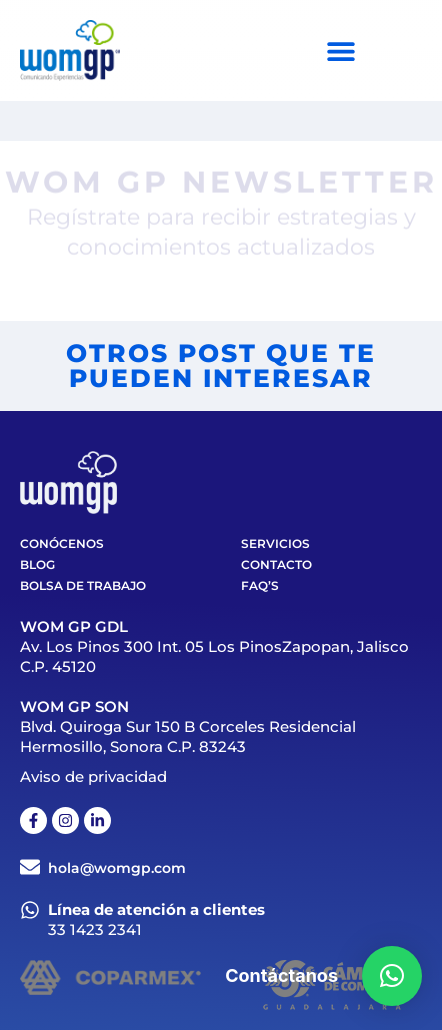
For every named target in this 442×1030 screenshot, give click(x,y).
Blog (37, 564)
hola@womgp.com (117, 868)
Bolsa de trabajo (83, 585)
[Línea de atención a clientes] (30, 910)
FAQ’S (260, 585)
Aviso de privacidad (93, 776)
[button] (392, 976)
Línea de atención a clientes (156, 909)
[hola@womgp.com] (30, 867)
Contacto (276, 564)
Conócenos (62, 543)
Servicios (275, 543)
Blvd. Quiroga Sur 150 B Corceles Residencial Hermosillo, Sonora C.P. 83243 (188, 736)
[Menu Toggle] (341, 51)
